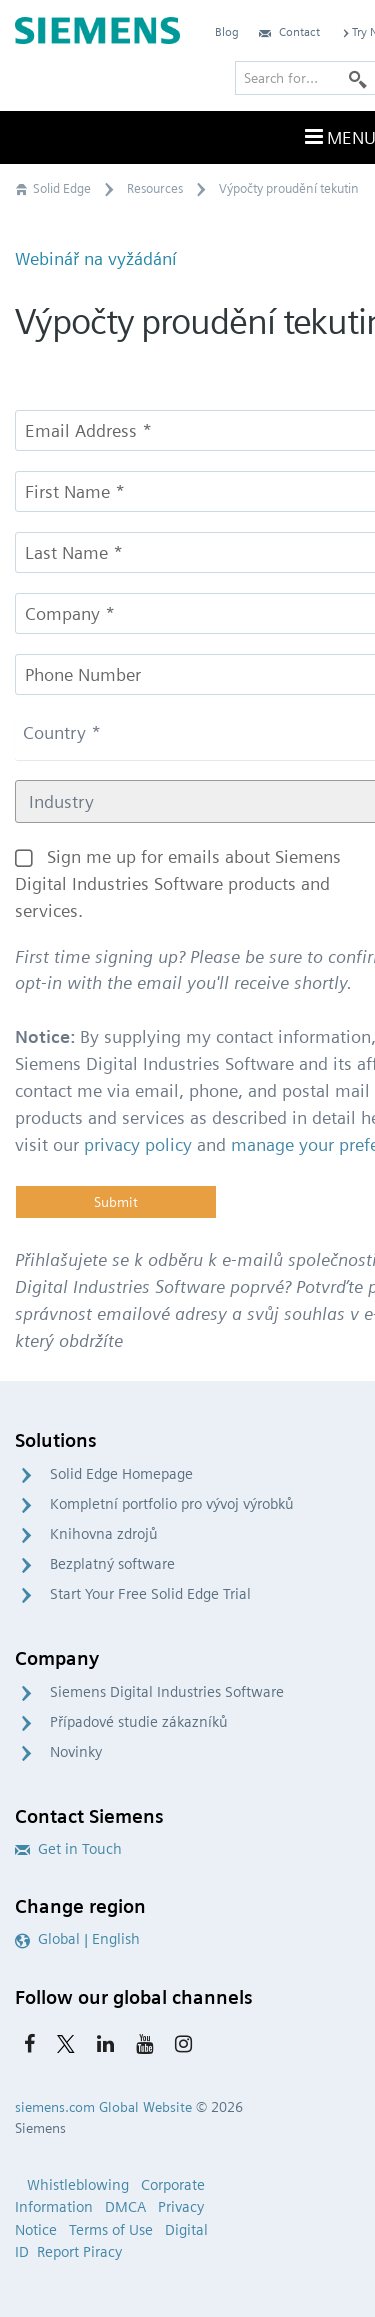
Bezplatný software (112, 1564)
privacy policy (138, 1144)
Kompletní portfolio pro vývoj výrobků (172, 1504)
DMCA (125, 2207)
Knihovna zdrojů (104, 1534)
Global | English (77, 1939)
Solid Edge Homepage (121, 1474)
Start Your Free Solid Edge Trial (150, 1594)
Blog (227, 31)
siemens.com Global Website (103, 2107)
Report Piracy (79, 2252)
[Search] (358, 78)
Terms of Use (111, 2230)
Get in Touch (68, 1849)
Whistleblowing (78, 2185)
